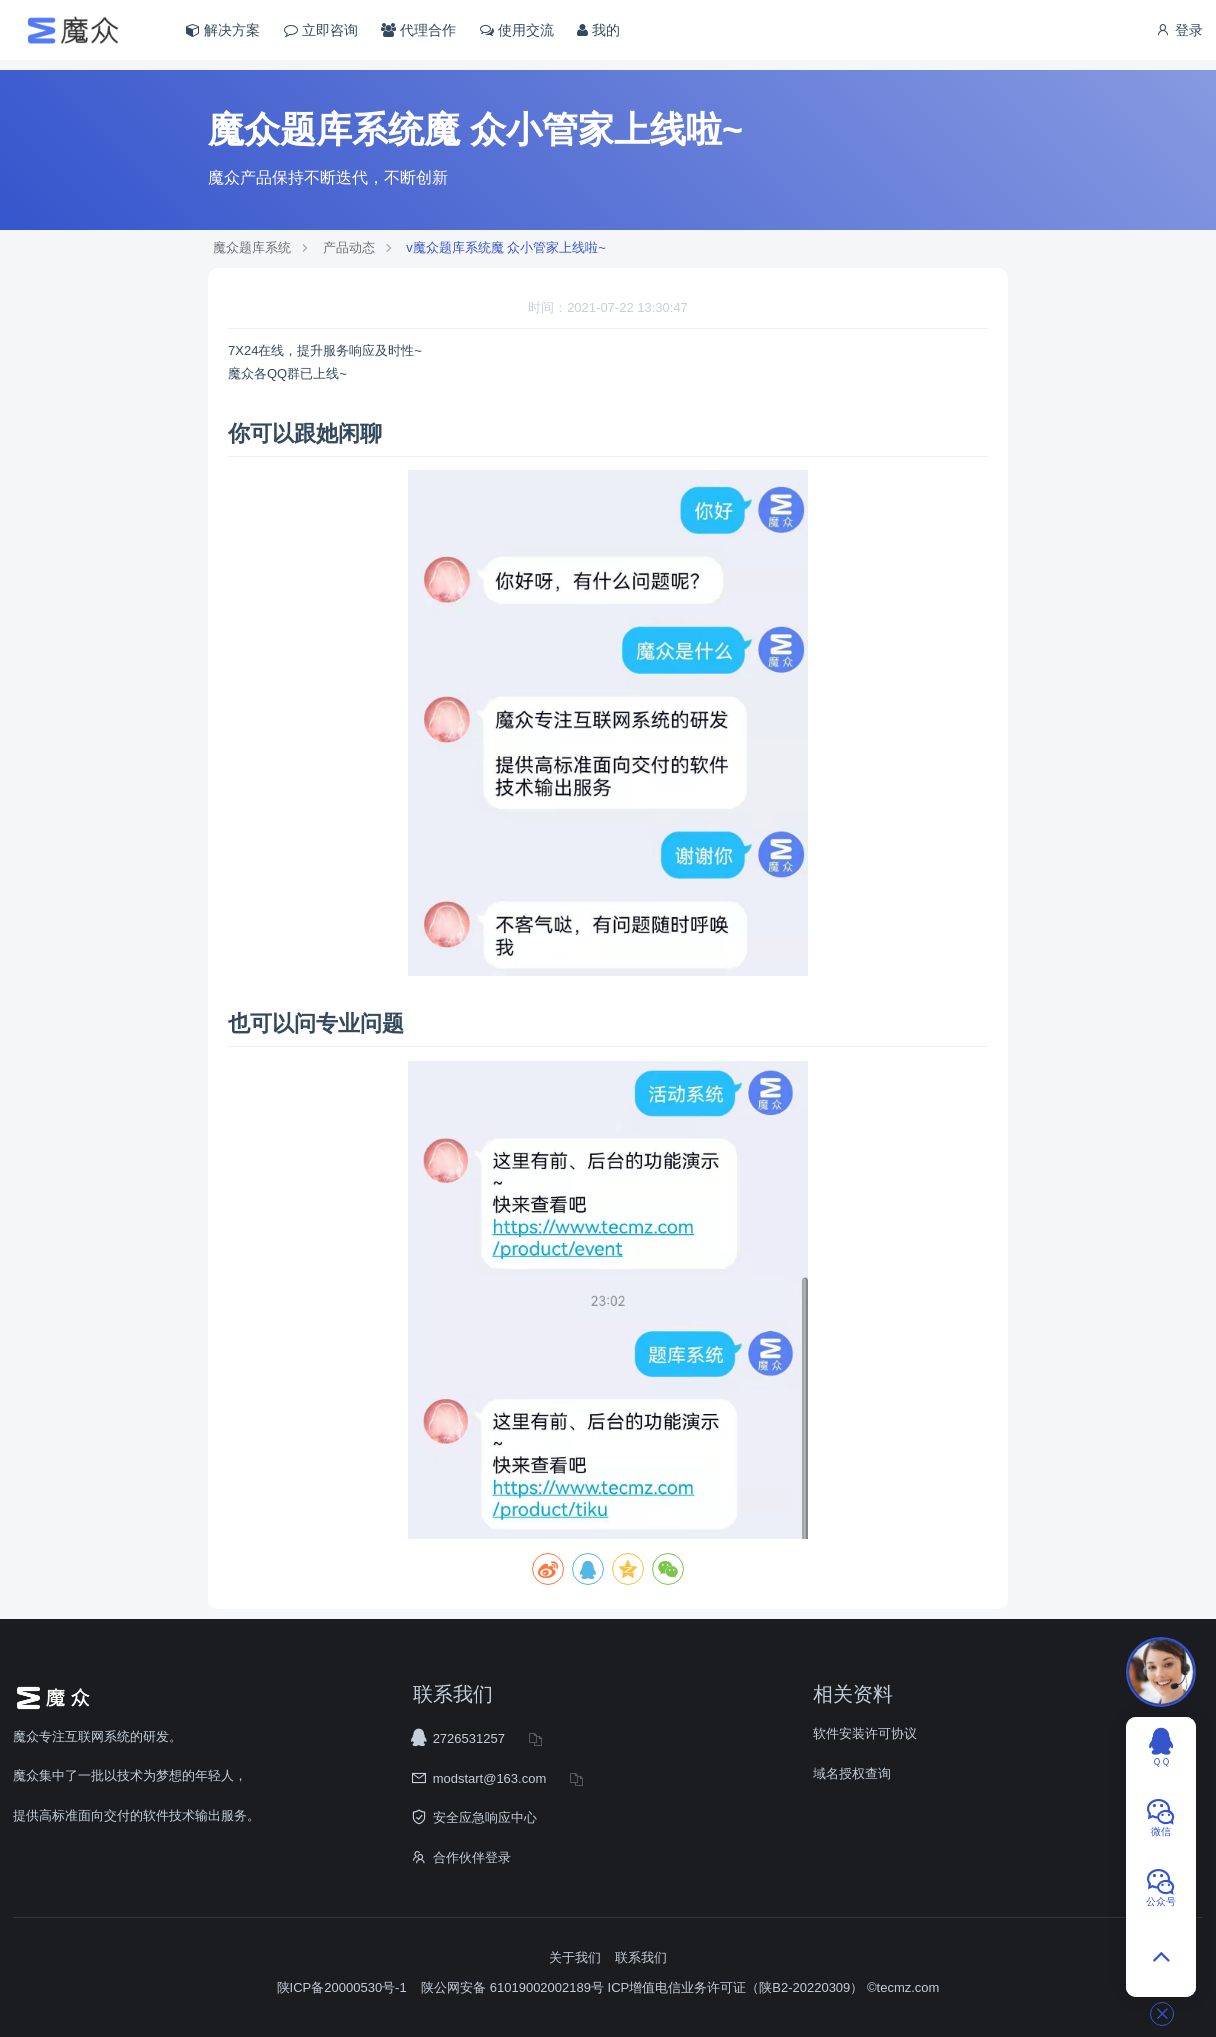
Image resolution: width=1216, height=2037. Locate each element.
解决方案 (223, 30)
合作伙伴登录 (472, 1857)
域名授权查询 (852, 1773)
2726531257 (469, 1738)
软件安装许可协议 (865, 1733)
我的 (598, 30)
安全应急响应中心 (485, 1817)
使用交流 (517, 30)
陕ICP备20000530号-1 (342, 1987)
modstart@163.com (490, 1778)
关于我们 (575, 1957)
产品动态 (349, 247)
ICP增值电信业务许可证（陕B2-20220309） (736, 1987)
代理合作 (418, 30)
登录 (1179, 30)
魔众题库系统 (252, 247)
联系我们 (641, 1957)
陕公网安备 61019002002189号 (514, 1987)
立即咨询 (321, 30)
